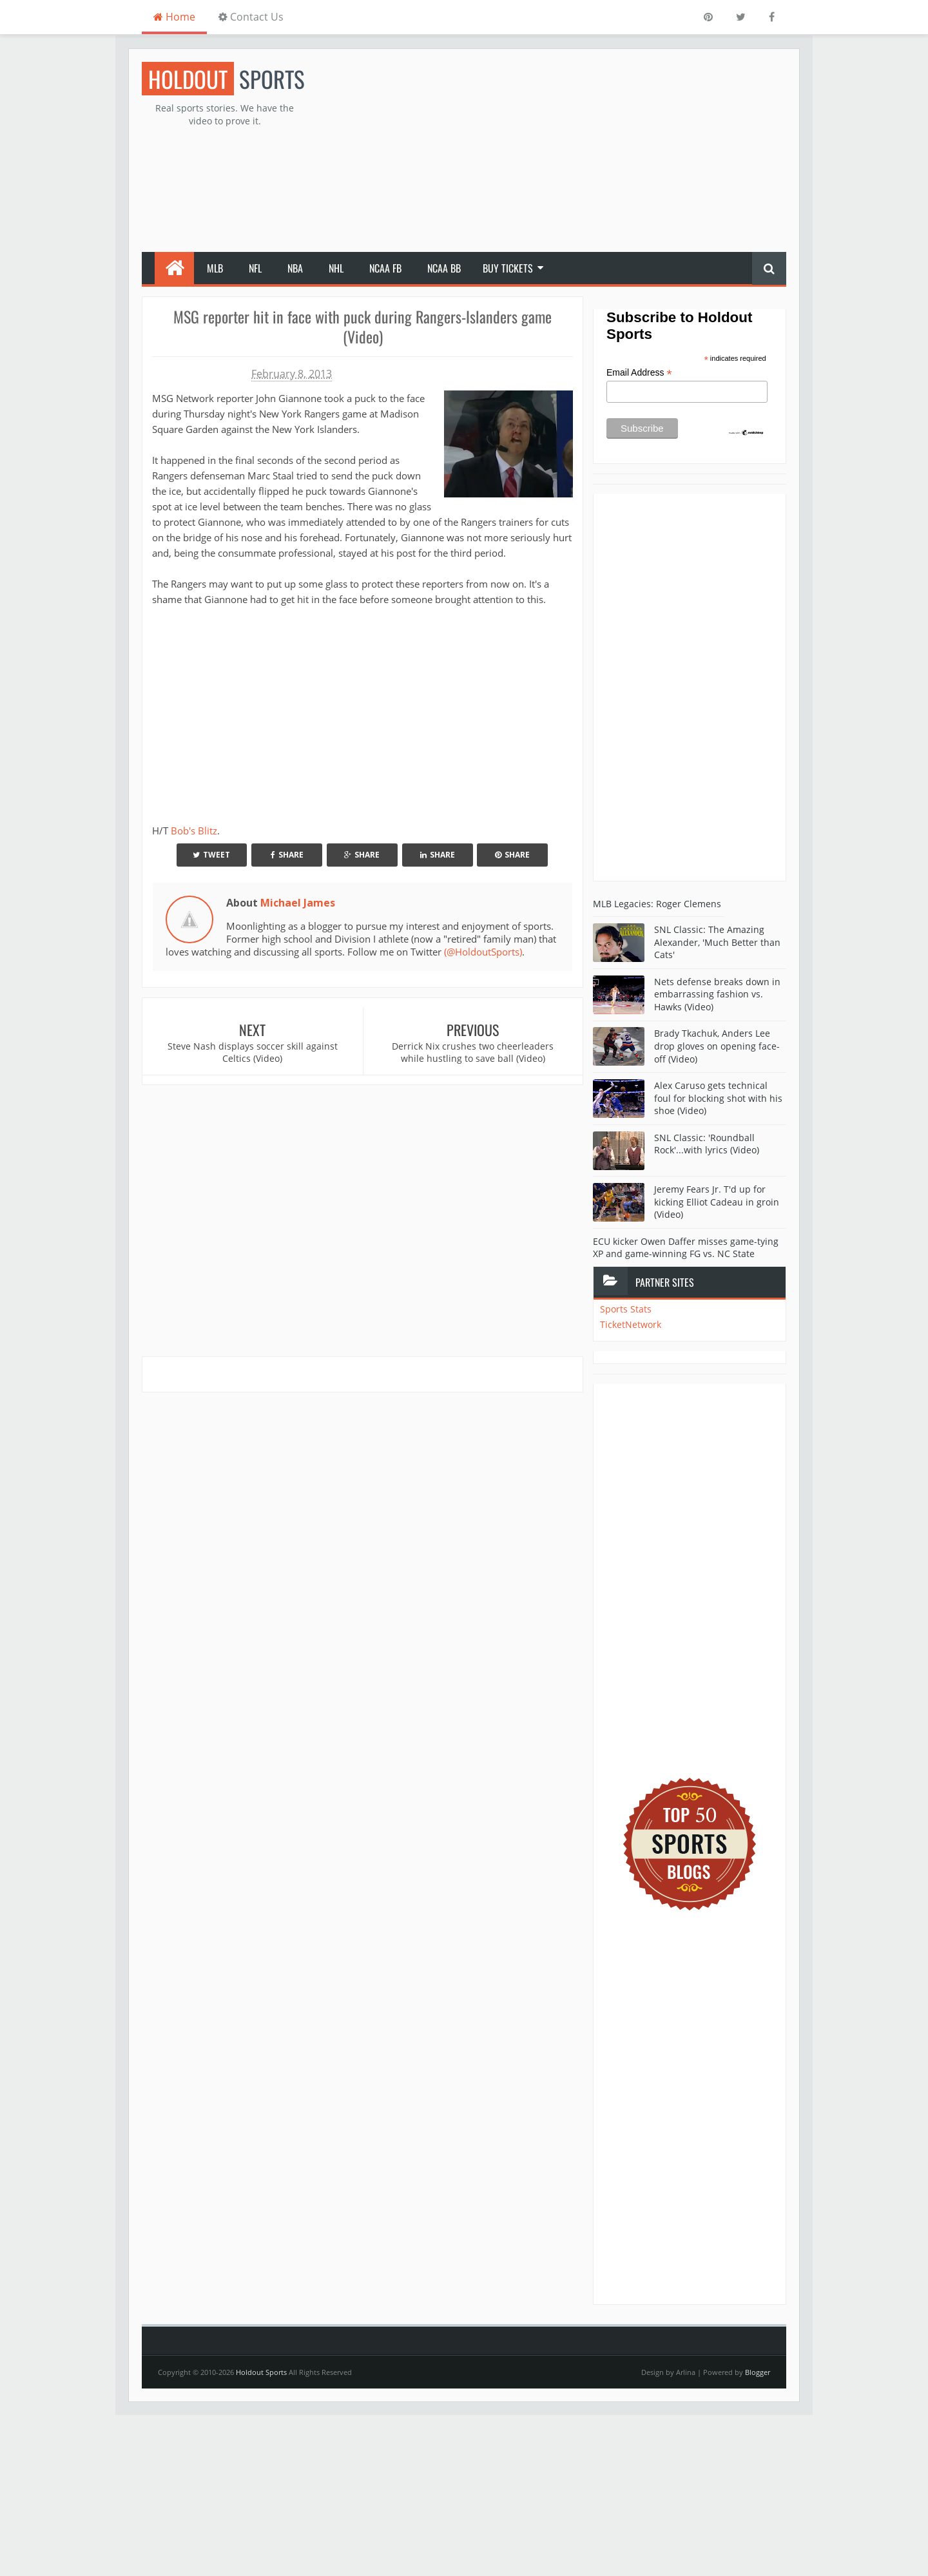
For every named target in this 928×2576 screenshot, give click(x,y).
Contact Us (251, 17)
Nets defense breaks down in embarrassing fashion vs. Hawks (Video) (717, 994)
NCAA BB (444, 268)
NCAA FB (385, 268)
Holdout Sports (261, 2372)
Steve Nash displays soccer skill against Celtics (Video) (253, 1052)
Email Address (639, 373)
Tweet (211, 854)
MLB (215, 268)
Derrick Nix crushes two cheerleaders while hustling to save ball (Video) (473, 1052)
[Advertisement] (551, 152)
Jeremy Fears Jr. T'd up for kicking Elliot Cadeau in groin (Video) (716, 1201)
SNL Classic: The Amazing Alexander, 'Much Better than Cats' (717, 942)
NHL (336, 268)
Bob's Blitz (194, 830)
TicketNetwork (630, 1324)
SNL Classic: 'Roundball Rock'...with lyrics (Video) (706, 1144)
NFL (255, 268)
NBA (295, 268)
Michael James (297, 903)
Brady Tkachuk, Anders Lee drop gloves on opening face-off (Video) (717, 1045)
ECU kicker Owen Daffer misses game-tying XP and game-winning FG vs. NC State (685, 1247)
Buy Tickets (508, 268)
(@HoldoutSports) (483, 951)
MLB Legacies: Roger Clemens (657, 904)
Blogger (757, 2372)
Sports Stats (626, 1309)
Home (174, 17)
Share (287, 854)
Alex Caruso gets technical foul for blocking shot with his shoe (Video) (718, 1098)
